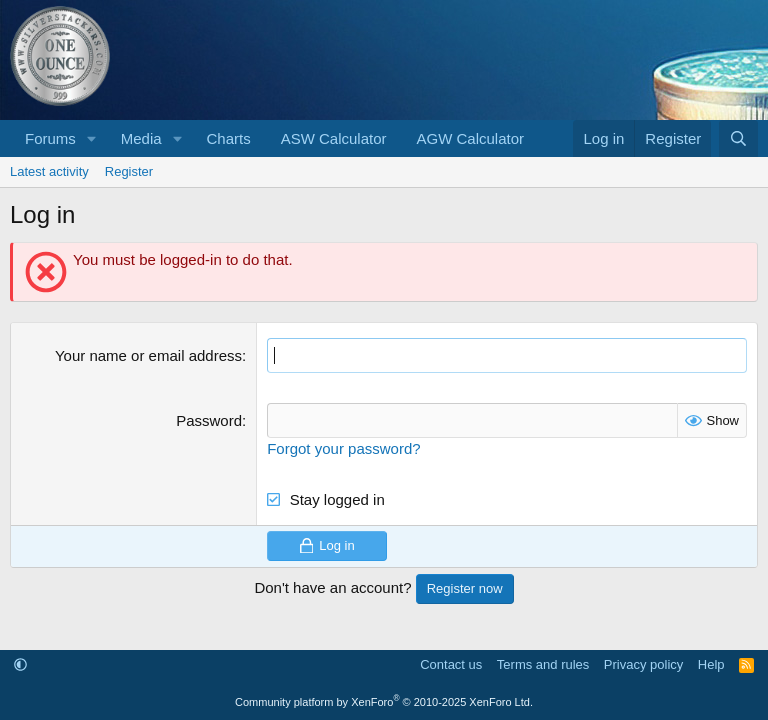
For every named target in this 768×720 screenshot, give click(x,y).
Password (209, 420)
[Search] (738, 138)
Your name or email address (148, 355)
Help (711, 664)
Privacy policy (643, 664)
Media (141, 138)
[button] (92, 138)
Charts (228, 138)
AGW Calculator (471, 138)
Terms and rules (543, 664)
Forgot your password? (343, 448)
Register (129, 171)
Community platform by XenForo (384, 702)
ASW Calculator (334, 138)
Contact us (451, 664)
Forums (50, 138)
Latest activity (49, 171)
